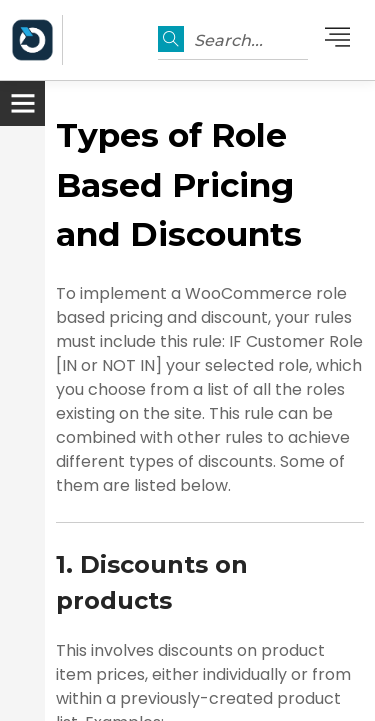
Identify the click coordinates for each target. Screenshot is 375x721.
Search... (228, 40)
